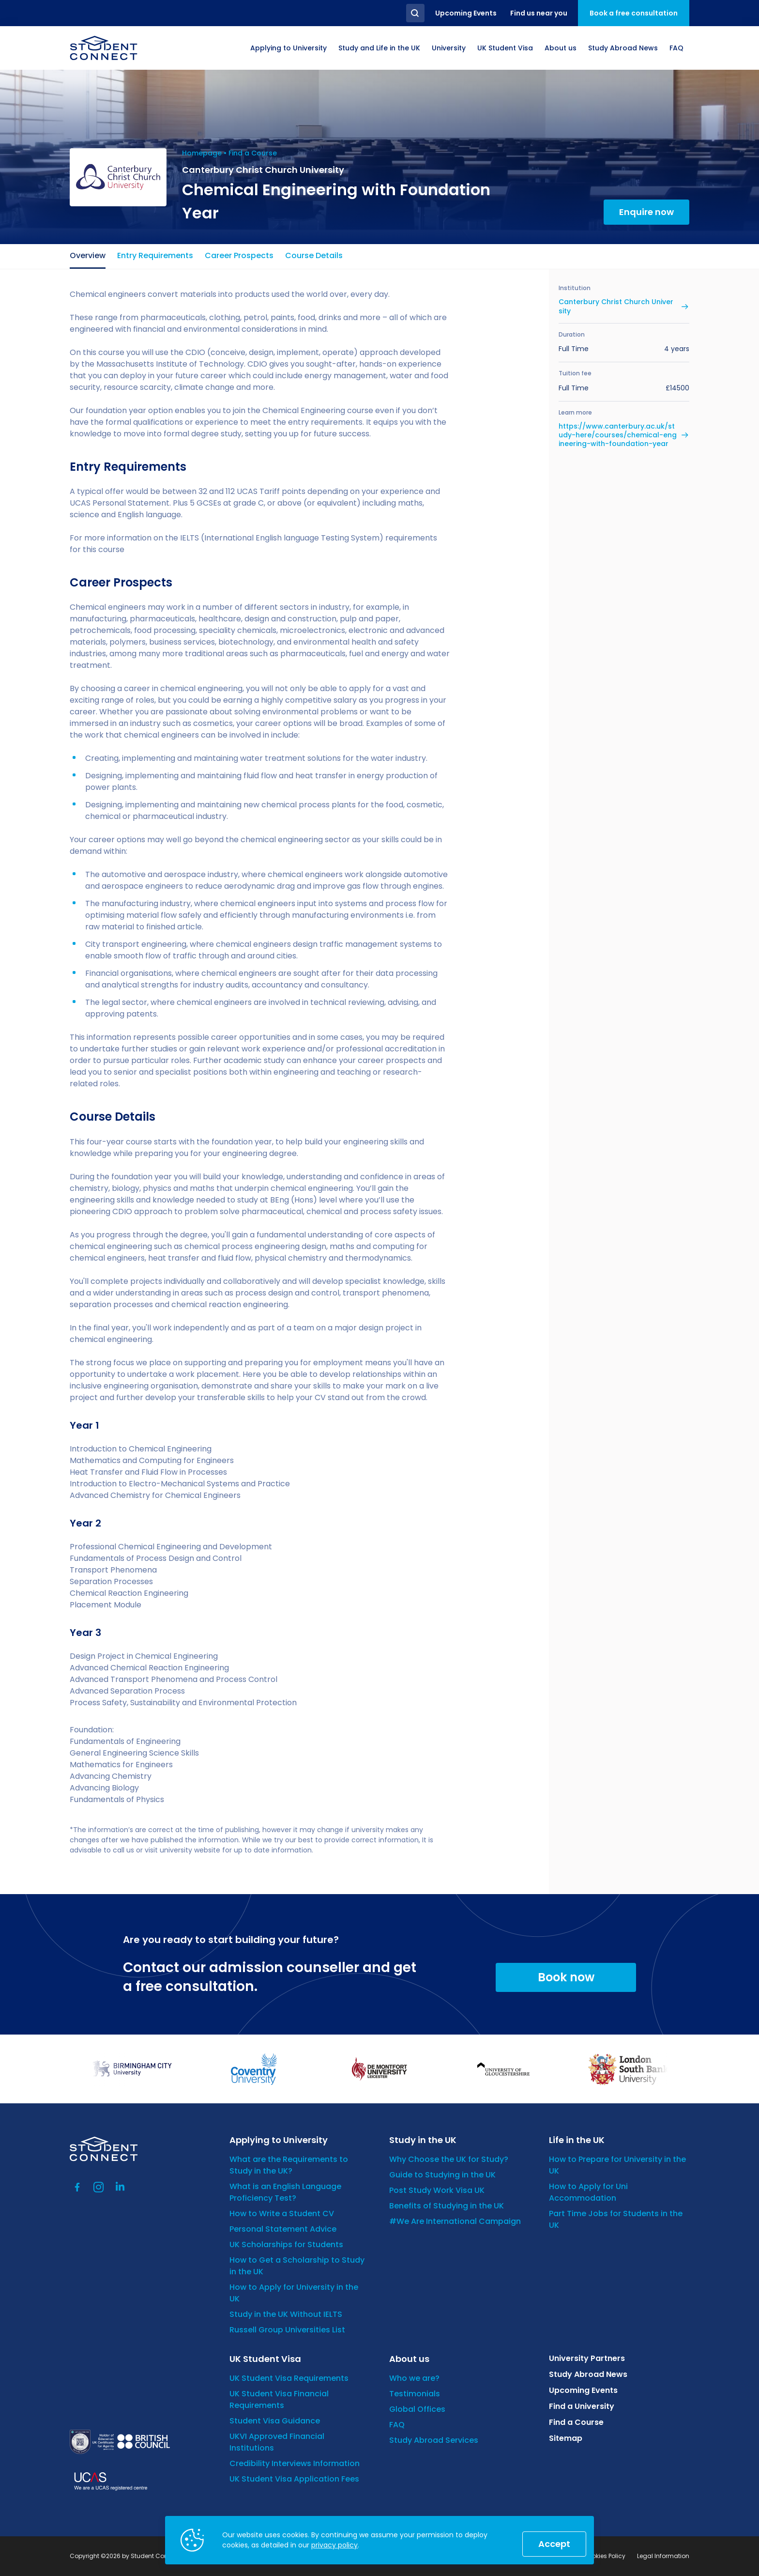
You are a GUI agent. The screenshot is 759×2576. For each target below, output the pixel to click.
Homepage (202, 153)
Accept (554, 2544)
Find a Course (252, 153)
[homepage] (103, 48)
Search (415, 13)
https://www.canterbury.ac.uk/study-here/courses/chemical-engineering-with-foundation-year (618, 435)
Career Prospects (239, 255)
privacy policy (334, 2545)
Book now (566, 1977)
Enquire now (646, 212)
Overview (88, 255)
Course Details (314, 255)
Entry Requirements (155, 255)
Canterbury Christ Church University (616, 306)
